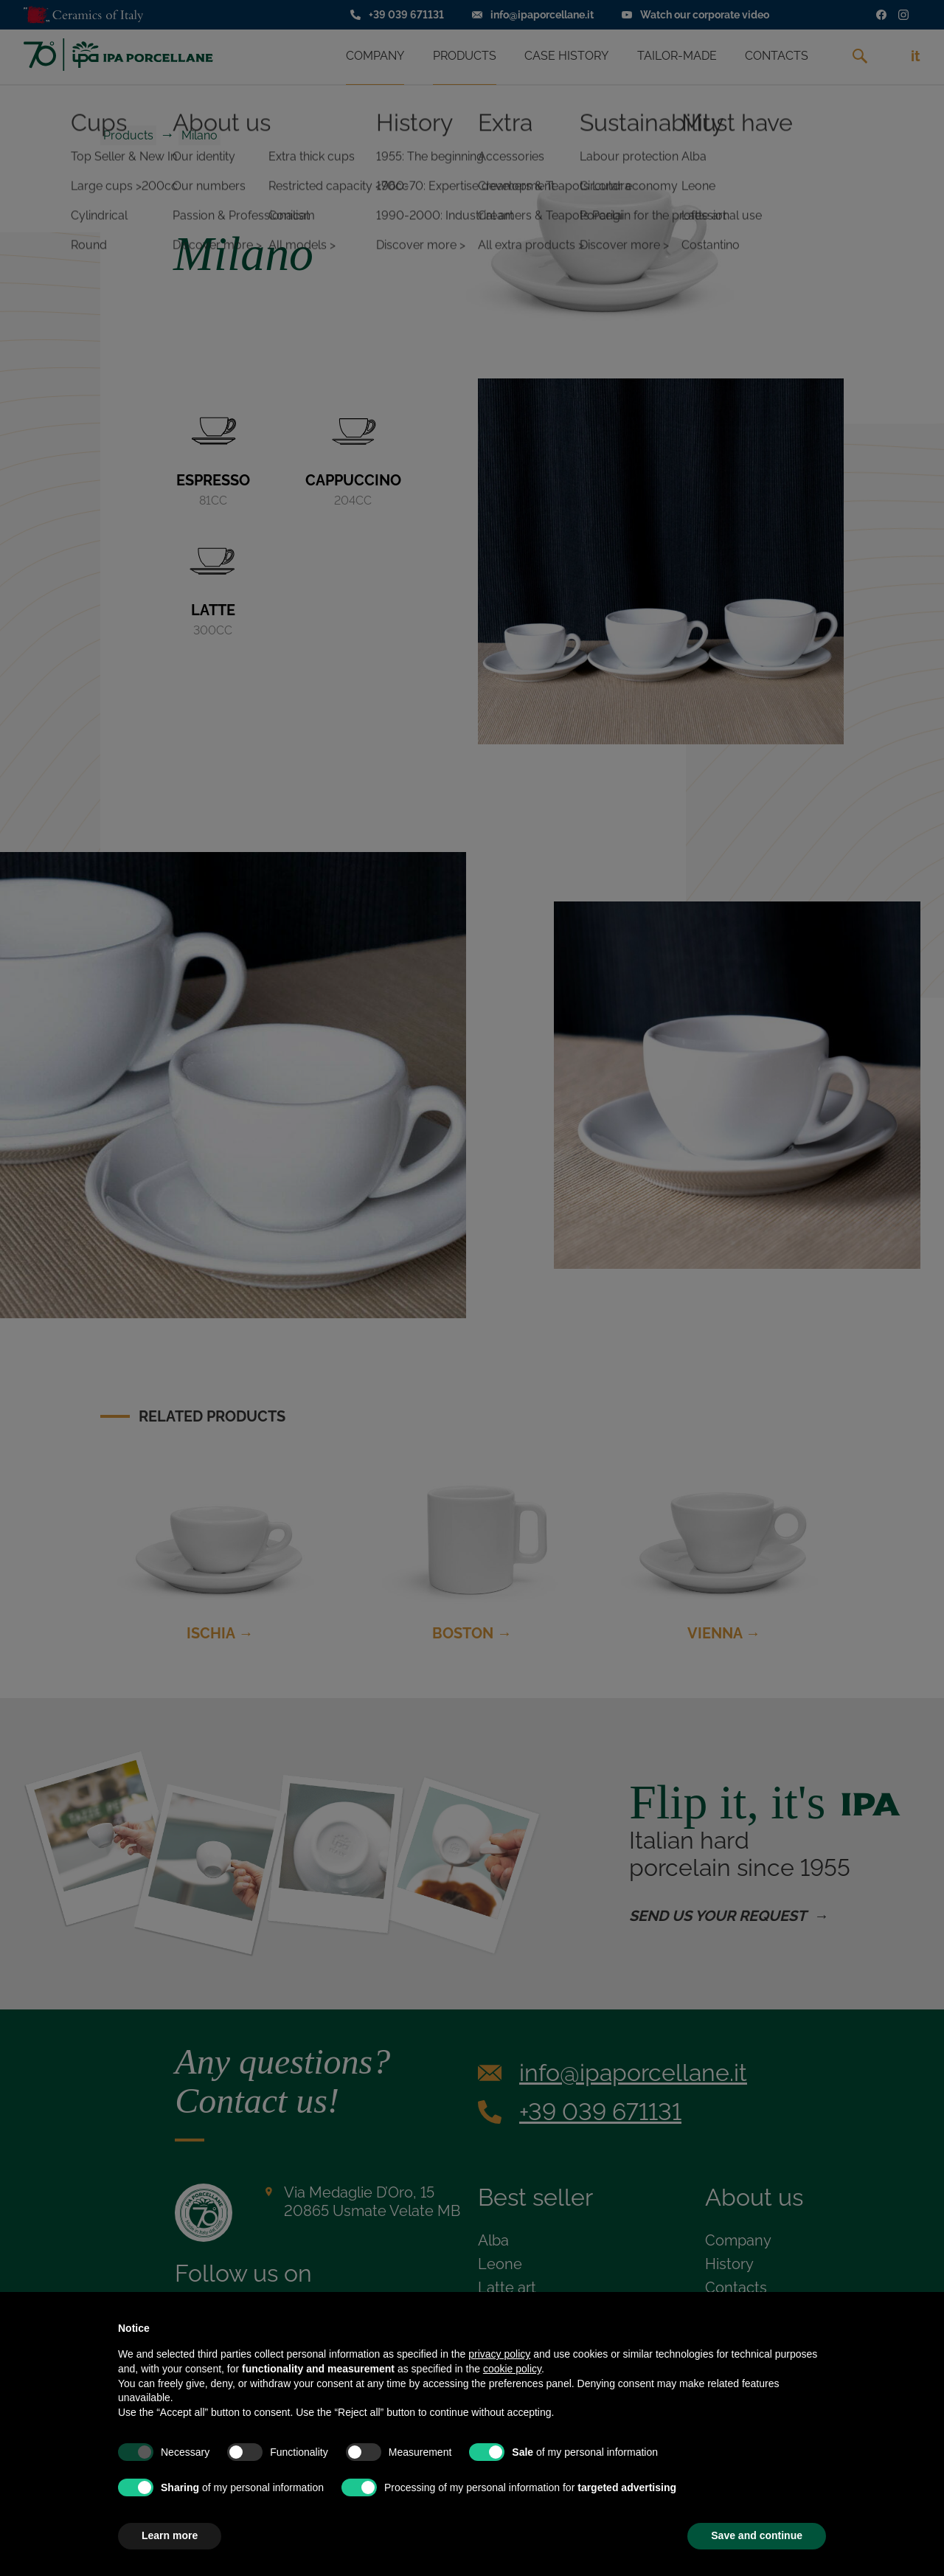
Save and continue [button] (756, 2535)
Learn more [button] (170, 2535)
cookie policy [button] (512, 2369)
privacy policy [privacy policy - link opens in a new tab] (499, 2354)
